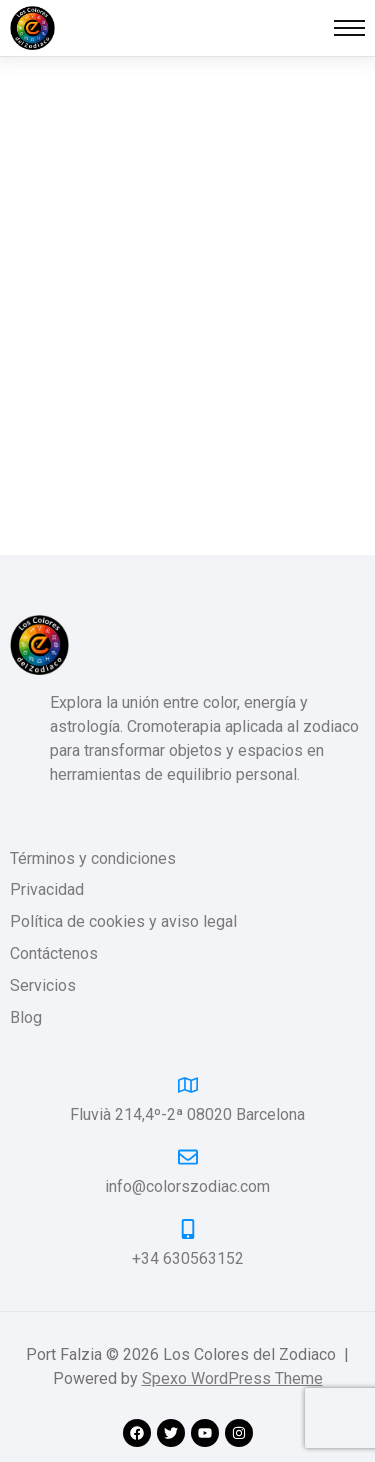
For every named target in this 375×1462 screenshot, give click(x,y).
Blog (26, 1018)
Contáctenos (54, 954)
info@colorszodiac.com (187, 1186)
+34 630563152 (188, 1258)
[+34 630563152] (188, 1229)
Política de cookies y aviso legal (123, 922)
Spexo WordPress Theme (232, 1378)
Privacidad (47, 890)
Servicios (43, 986)
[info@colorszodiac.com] (188, 1157)
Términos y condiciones (93, 859)
